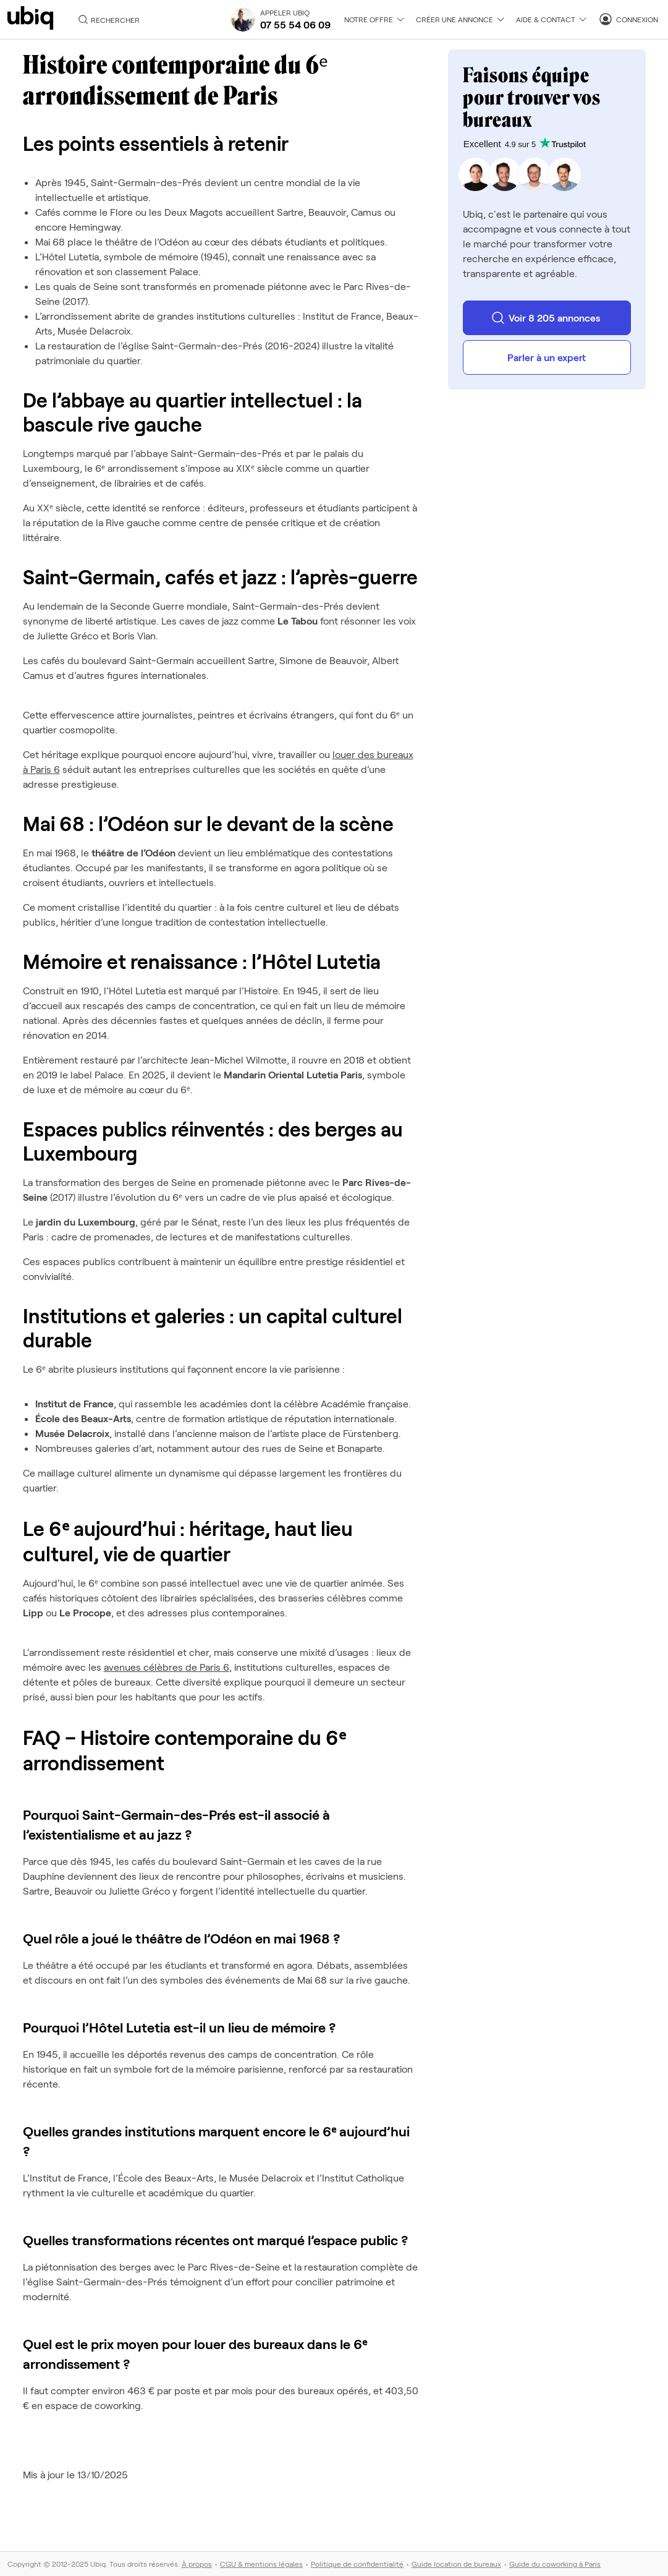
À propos (197, 2563)
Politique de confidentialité (357, 2563)
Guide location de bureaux (456, 2563)
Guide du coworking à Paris (555, 2563)
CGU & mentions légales (261, 2563)
